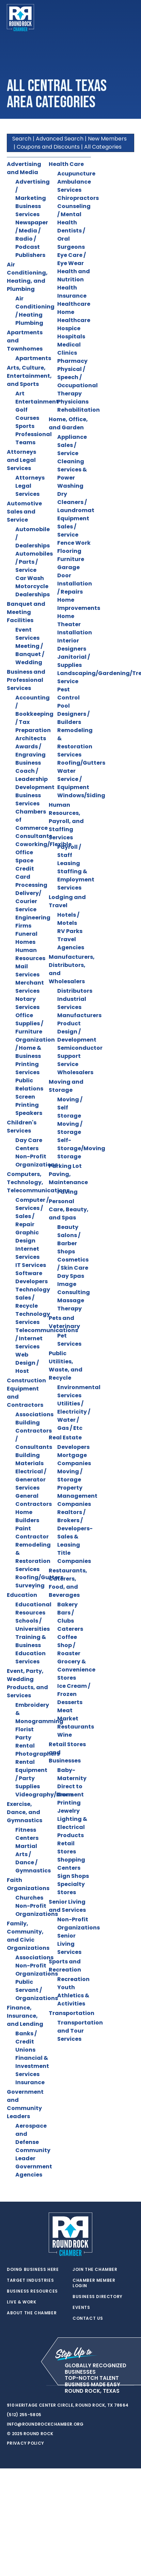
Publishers (30, 255)
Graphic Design (27, 1237)
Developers (73, 1447)
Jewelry (68, 1811)
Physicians (73, 402)
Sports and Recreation (65, 1966)
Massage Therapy (70, 1304)
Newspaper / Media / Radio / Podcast (31, 235)
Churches (29, 1898)
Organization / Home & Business (35, 1048)
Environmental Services (78, 1391)
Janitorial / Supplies (73, 661)
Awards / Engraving (30, 751)
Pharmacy (72, 361)
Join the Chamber (95, 2269)
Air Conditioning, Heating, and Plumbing (27, 277)
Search (21, 139)
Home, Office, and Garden (68, 423)
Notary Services (27, 1003)
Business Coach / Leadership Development (34, 775)
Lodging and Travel (67, 901)
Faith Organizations (28, 1884)
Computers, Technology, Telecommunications (38, 1182)
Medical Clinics (69, 349)
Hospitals (71, 336)
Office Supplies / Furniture (29, 1023)
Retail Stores (66, 1847)
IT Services (30, 1265)
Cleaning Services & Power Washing (72, 474)
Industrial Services (71, 1003)
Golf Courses (27, 414)
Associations (34, 1414)
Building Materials (29, 1459)
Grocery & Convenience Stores (76, 1670)
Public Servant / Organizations (36, 1990)
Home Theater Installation (74, 624)
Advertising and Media (24, 168)
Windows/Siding (81, 795)
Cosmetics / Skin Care (73, 1264)
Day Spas (70, 1276)
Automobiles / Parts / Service (34, 562)
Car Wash (29, 578)
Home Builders (27, 1516)
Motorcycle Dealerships (32, 590)
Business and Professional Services (26, 680)
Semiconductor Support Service (80, 1056)
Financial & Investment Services (32, 2066)
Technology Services (32, 1318)
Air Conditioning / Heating (34, 307)
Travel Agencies (70, 943)
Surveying (30, 1585)
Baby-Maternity (72, 1774)
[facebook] (23, 2386)
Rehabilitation (78, 410)
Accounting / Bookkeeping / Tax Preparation (34, 714)
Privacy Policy (25, 2443)
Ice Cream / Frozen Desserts (73, 1694)
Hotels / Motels (68, 919)
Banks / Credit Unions (26, 2042)
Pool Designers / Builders (73, 714)
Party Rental (25, 1742)
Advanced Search (59, 139)
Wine (64, 1735)
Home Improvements (78, 604)
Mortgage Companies (74, 1459)
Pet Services (69, 1340)
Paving (67, 1192)
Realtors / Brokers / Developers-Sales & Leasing (75, 1528)
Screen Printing (27, 1101)
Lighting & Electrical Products (72, 1827)
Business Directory (98, 2296)
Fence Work (74, 543)
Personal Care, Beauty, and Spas (69, 1209)
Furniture (70, 559)
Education (22, 1595)
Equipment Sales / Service (73, 527)
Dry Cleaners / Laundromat (75, 502)
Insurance (30, 2082)
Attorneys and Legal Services (21, 460)
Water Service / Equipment (73, 779)
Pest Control (68, 694)
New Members (107, 139)
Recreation (73, 1979)
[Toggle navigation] (128, 17)
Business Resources (32, 2291)
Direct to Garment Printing (70, 1794)
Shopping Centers (71, 1864)
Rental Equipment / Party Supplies (31, 1774)
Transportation (71, 2013)
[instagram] (37, 2386)
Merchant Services (29, 987)
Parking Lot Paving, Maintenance (68, 1174)
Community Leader (32, 2154)
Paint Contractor (32, 1533)
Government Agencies (33, 2171)
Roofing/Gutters (39, 1577)
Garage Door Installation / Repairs (74, 579)
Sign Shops (73, 1876)
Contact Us (88, 2318)
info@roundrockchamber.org (45, 2424)
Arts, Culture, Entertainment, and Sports (29, 376)
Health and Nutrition (73, 275)
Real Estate (65, 1437)
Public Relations (29, 1085)
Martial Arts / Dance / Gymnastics (33, 1858)
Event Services (27, 634)
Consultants (33, 836)
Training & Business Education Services (30, 1649)
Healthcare (73, 304)
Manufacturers (79, 1015)
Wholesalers (75, 1072)
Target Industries (30, 2280)
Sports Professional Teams (33, 434)
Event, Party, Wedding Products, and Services (27, 1683)
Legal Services (27, 490)
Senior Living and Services (67, 1906)
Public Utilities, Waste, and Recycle (65, 1365)
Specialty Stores (71, 1888)
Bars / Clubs (65, 1617)
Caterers (70, 1629)
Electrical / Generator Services (30, 1480)
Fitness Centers (26, 1834)
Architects (30, 738)
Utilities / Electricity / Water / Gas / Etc (73, 1416)
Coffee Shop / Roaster (68, 1645)
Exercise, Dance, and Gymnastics (24, 1812)
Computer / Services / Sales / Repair (32, 1212)
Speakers (28, 1113)
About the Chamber (32, 2313)
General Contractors (33, 1500)
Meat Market (67, 1714)
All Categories (103, 147)
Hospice (68, 328)
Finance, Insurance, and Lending (25, 2016)
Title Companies (74, 1557)
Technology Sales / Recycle (32, 1298)
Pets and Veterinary (64, 1322)
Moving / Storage (69, 1128)
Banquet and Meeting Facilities (26, 612)
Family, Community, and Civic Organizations (28, 1936)
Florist (24, 1729)
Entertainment (37, 402)
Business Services (28, 210)
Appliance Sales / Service (72, 445)
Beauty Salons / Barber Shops (68, 1239)
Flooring (69, 551)
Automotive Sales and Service (24, 512)
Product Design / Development (76, 1032)
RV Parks (69, 931)
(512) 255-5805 (24, 2415)
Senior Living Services (69, 1944)
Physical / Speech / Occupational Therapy (77, 381)
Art (20, 393)
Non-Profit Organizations (36, 1161)
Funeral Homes (26, 938)
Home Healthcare (73, 316)
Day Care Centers (28, 1144)
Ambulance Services (74, 186)
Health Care (66, 164)
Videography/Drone (44, 1794)
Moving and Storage (66, 1086)
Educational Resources (33, 1609)
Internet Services (27, 1253)
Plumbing (29, 323)
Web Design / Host (27, 1363)
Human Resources (30, 954)
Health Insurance (72, 292)
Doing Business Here (33, 2269)
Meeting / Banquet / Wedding (29, 654)
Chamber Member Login (94, 2283)
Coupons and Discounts (48, 147)
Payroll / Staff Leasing (69, 855)
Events (81, 2307)
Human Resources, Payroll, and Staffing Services (66, 821)
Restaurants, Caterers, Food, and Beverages (68, 1583)
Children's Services (21, 1127)
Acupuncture (76, 174)
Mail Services (27, 970)
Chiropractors (78, 198)
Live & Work (21, 2302)
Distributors (74, 991)
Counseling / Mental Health (74, 214)
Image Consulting (73, 1288)
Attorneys (30, 478)
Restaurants (75, 1727)
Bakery (67, 1604)
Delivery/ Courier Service (28, 901)
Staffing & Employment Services (75, 879)
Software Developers (31, 1277)
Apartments (33, 358)
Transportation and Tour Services (80, 2031)
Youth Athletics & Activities (73, 1995)
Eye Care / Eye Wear (71, 259)
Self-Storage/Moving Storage (81, 1148)
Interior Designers (71, 645)
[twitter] (10, 2386)
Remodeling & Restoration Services (33, 1557)
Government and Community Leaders (25, 2104)
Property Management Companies (77, 1496)
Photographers (37, 1754)
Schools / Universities (32, 1625)
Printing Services (27, 1068)
